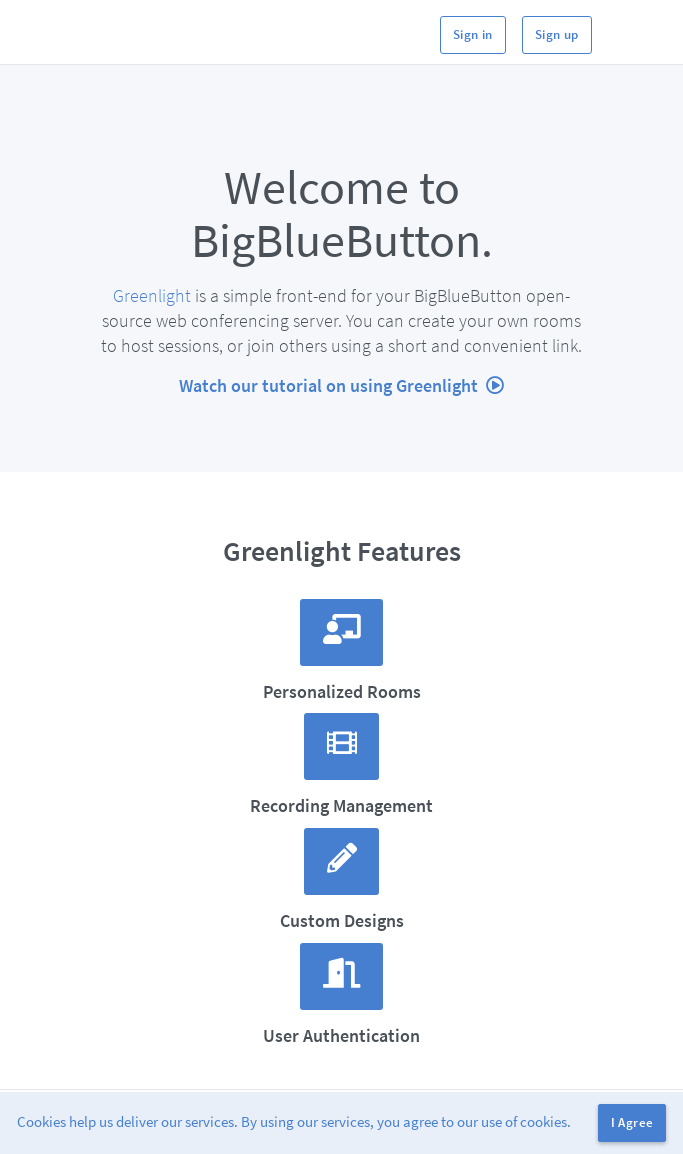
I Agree (632, 1122)
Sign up (557, 34)
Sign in (473, 34)
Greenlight (152, 295)
